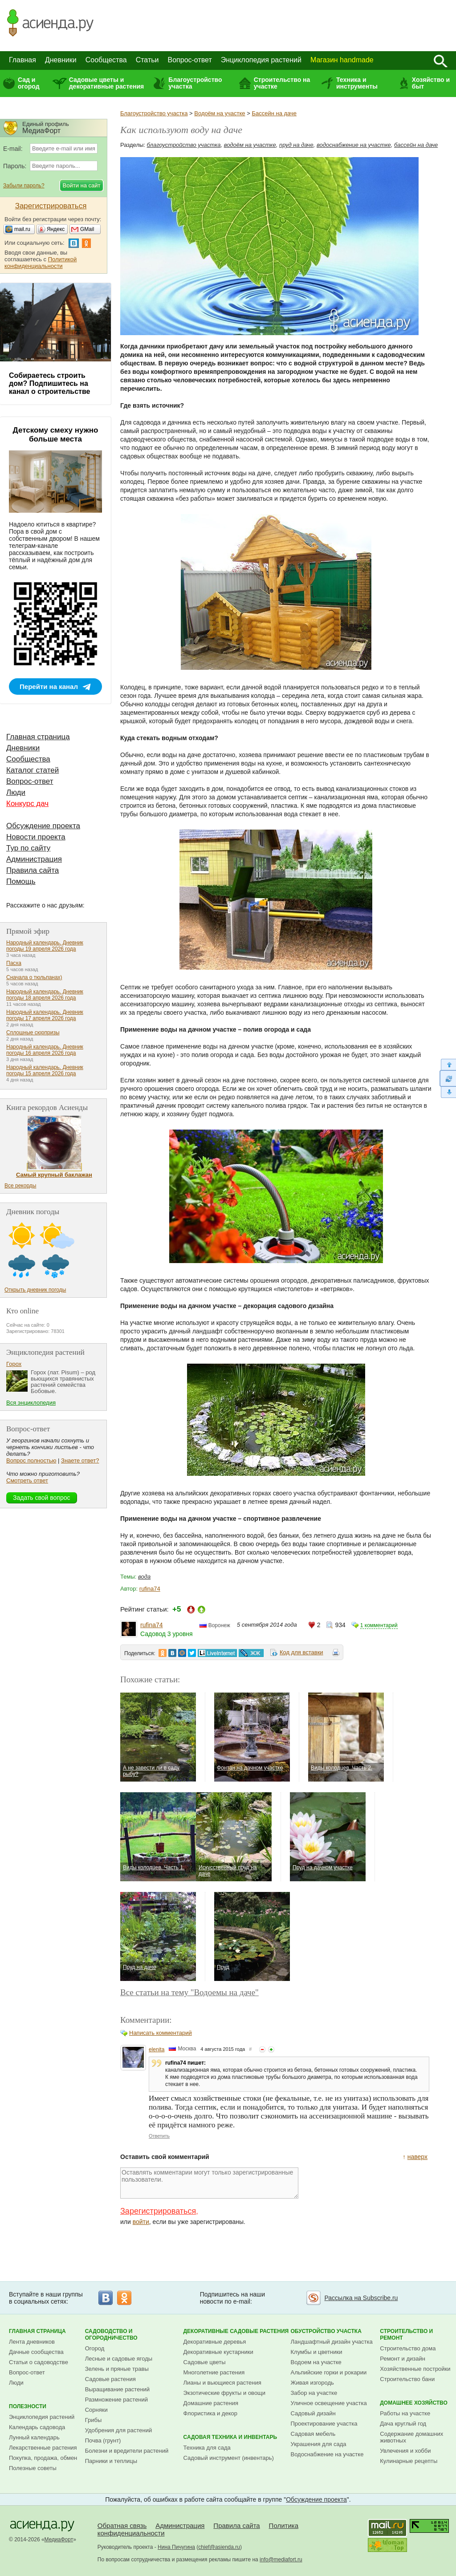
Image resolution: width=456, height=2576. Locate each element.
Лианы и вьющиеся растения (222, 2382)
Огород (95, 2348)
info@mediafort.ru (281, 2559)
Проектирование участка (324, 2423)
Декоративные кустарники (218, 2352)
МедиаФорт (59, 2539)
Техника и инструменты (357, 83)
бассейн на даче (416, 145)
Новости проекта (35, 837)
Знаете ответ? (80, 1460)
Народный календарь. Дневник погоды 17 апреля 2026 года (44, 1015)
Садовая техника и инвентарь (230, 2437)
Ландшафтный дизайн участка (332, 2341)
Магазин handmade (342, 60)
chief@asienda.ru (219, 2547)
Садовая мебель (313, 2433)
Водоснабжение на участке (327, 2454)
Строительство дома (408, 2348)
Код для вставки (301, 1652)
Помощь (21, 881)
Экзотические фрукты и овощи (224, 2393)
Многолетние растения (214, 2372)
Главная (22, 60)
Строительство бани (407, 2379)
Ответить (159, 2136)
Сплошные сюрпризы (33, 1032)
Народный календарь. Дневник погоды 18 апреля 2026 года (44, 994)
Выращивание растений (117, 2389)
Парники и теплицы (111, 2461)
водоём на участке (250, 145)
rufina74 (149, 1588)
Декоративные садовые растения (236, 2331)
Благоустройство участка (195, 83)
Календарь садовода (37, 2427)
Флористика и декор (210, 2413)
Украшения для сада (318, 2444)
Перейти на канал (49, 686)
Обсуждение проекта (43, 826)
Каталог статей (32, 770)
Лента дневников (32, 2341)
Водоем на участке (316, 2362)
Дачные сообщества (36, 2352)
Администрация (34, 859)
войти (141, 2221)
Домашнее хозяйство (414, 2403)
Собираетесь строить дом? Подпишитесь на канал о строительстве (49, 383)
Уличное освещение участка (329, 2403)
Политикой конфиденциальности (40, 262)
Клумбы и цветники (316, 2352)
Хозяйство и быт (431, 83)
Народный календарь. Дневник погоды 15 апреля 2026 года (44, 1070)
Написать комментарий (160, 2032)
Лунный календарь (34, 2437)
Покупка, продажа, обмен (43, 2457)
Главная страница (38, 737)
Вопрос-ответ (190, 60)
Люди (15, 792)
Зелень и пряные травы (117, 2368)
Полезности (27, 2406)
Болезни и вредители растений (127, 2450)
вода (144, 1576)
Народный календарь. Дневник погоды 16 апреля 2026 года (44, 1050)
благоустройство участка (184, 145)
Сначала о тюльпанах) (34, 977)
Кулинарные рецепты (408, 2461)
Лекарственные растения (43, 2447)
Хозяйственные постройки (415, 2368)
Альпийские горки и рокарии (329, 2372)
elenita (156, 2049)
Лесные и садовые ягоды (119, 2358)
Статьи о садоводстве (38, 2362)
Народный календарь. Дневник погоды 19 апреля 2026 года (44, 946)
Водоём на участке (219, 113)
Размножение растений (116, 2399)
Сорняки (96, 2409)
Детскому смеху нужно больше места (55, 434)
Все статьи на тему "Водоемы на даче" (189, 1992)
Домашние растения (211, 2403)
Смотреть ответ (27, 1480)
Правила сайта (32, 870)
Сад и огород (29, 83)
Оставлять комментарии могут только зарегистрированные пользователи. (209, 2183)
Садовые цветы (204, 2362)
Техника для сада (207, 2447)
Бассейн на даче (274, 113)
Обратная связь (122, 2525)
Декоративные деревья (214, 2341)
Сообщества (106, 60)
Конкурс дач (27, 803)
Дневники (61, 60)
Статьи (147, 60)
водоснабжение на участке (354, 145)
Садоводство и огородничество (111, 2334)
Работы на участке (405, 2413)
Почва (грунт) (103, 2440)
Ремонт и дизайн (402, 2358)
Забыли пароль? (24, 185)
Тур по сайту (28, 848)
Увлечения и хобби (405, 2450)
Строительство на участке (282, 83)
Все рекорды (20, 1186)
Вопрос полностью (31, 1460)
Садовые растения (110, 2379)
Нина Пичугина (176, 2547)
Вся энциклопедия (31, 1402)
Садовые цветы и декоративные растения (106, 83)
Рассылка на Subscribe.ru (361, 2297)
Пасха (13, 963)
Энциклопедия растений (261, 60)
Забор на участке (314, 2393)
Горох (13, 1364)
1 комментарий (379, 1625)
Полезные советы (33, 2468)
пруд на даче (296, 145)
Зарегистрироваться (158, 2211)
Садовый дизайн (313, 2413)
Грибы (93, 2420)
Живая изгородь (312, 2382)
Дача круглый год (403, 2423)
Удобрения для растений (118, 2430)
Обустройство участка (326, 2331)
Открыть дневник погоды (35, 1290)
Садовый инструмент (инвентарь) (228, 2457)
